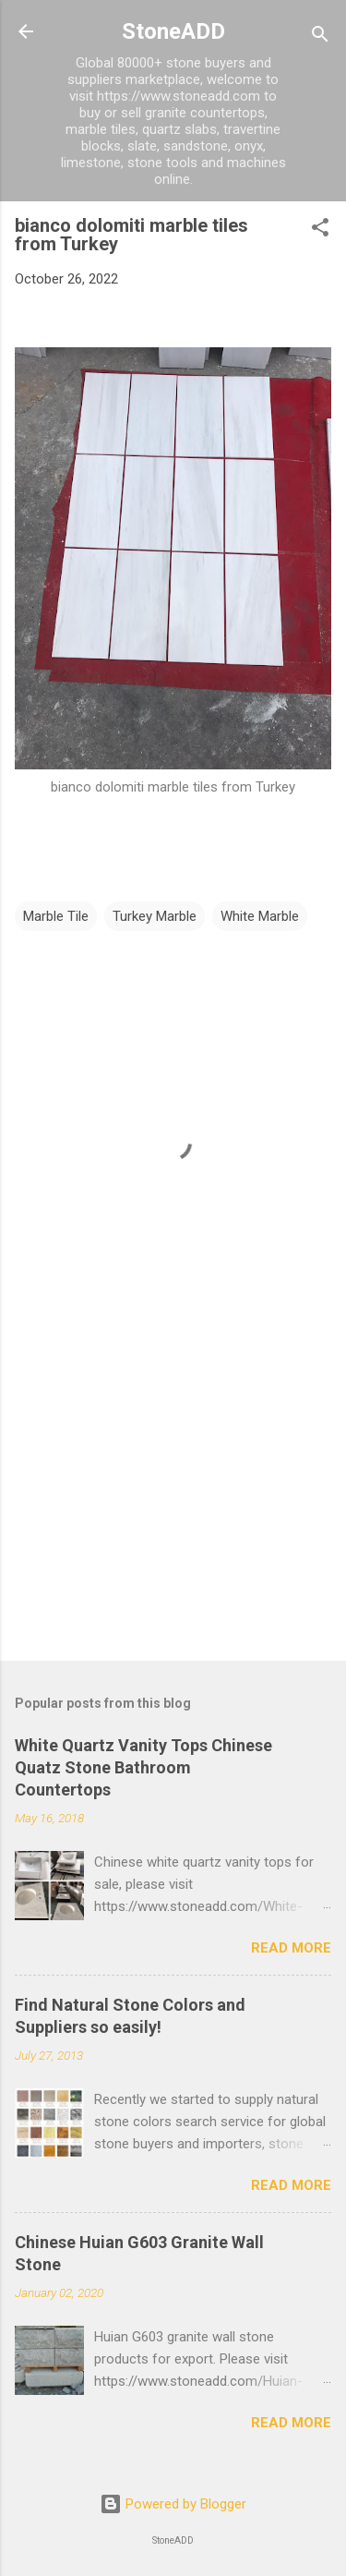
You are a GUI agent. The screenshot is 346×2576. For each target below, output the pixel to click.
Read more (291, 1948)
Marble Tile (56, 916)
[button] (320, 230)
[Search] (320, 37)
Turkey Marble (155, 916)
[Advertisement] (173, 1502)
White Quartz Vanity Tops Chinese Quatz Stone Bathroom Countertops (143, 1767)
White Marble (260, 916)
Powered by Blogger (173, 2504)
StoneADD (173, 31)
